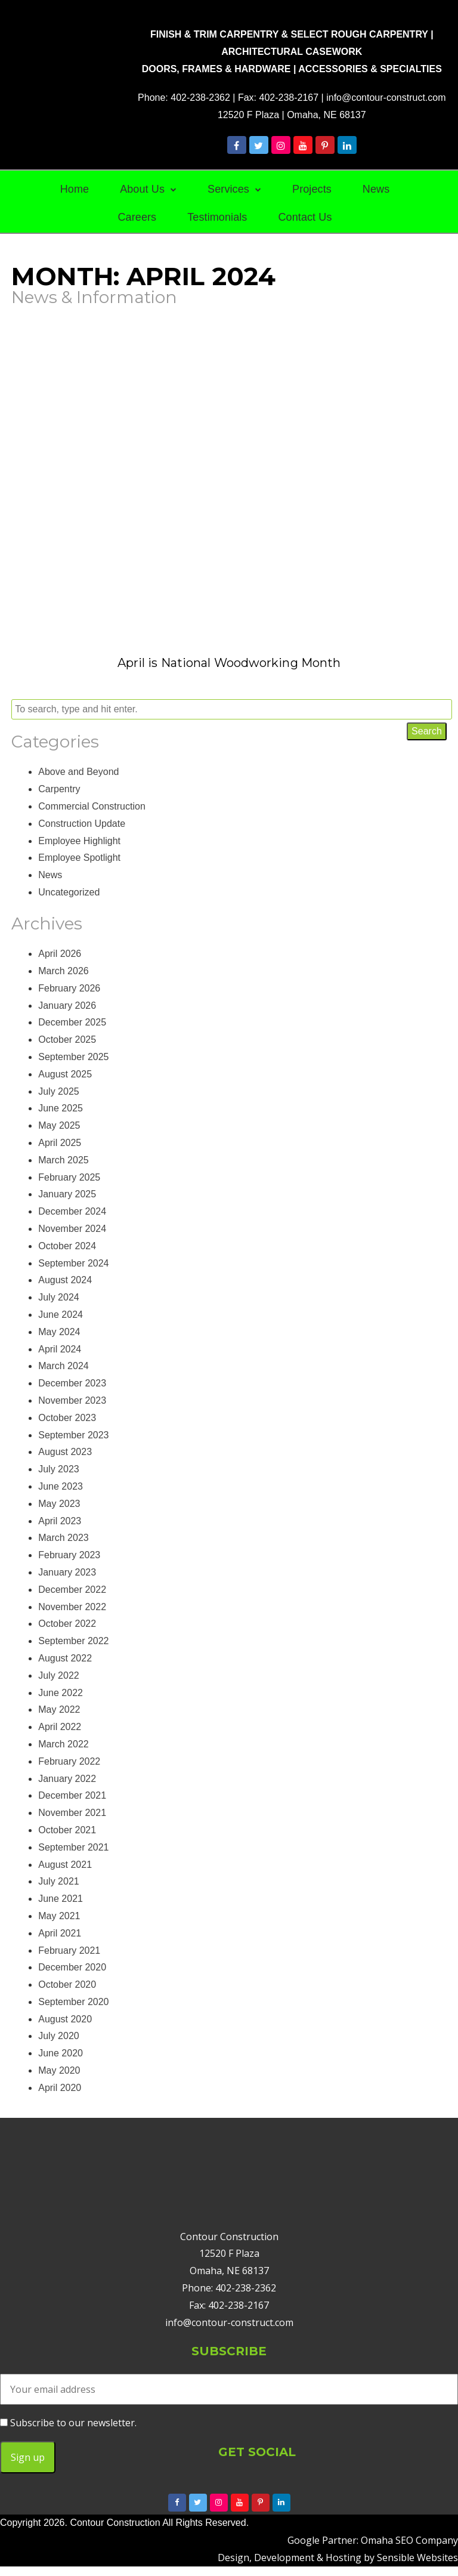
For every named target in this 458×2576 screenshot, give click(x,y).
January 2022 (67, 1779)
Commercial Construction (92, 806)
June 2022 (60, 1693)
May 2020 (59, 2070)
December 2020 (72, 1967)
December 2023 (72, 1383)
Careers (136, 217)
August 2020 (65, 2019)
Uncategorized (69, 892)
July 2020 (58, 2036)
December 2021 (72, 1795)
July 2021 (58, 1881)
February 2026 (69, 988)
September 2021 (73, 1847)
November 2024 (72, 1229)
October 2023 (67, 1418)
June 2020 (60, 2053)
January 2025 (67, 1194)
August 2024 (65, 1280)
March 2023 (63, 1538)
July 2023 (58, 1469)
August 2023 (65, 1452)
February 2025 (69, 1177)
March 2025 (63, 1160)
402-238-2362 (200, 97)
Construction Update (81, 823)
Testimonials (217, 217)
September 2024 (73, 1263)
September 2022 (73, 1641)
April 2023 (59, 1521)
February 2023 (69, 1555)
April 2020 (59, 2088)
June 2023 (60, 1486)
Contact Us (305, 217)
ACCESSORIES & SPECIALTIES (370, 69)
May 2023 (59, 1504)
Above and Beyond (78, 772)
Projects (312, 189)
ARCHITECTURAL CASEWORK (291, 52)
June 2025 (60, 1108)
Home (74, 189)
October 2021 (67, 1830)
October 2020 (67, 1984)
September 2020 (73, 2002)
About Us (142, 189)
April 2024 (59, 1349)
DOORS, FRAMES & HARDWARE (216, 69)
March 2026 (63, 971)
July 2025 (58, 1091)
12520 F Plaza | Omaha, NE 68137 (292, 115)
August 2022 (65, 1658)
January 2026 (67, 1005)
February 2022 (69, 1761)
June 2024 (60, 1314)
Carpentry (59, 789)
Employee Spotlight (79, 858)
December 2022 (72, 1589)
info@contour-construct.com (385, 97)
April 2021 (59, 1933)
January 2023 (67, 1572)
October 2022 (67, 1624)
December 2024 (72, 1211)
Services (228, 189)
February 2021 (69, 1950)
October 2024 (67, 1246)
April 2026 (59, 954)
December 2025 (72, 1022)
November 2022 (72, 1607)
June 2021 (60, 1899)
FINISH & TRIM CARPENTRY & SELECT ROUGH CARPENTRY (289, 34)
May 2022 (59, 1709)
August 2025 (65, 1074)
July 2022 (58, 1675)
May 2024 (59, 1332)
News (376, 189)
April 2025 (59, 1143)
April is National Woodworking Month (229, 663)
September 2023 (73, 1435)
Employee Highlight (79, 841)
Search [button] (426, 731)
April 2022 (59, 1727)
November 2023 (72, 1400)
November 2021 (72, 1813)
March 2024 (63, 1366)
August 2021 (65, 1865)
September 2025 (73, 1057)
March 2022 (63, 1744)
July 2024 (58, 1297)
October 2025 (67, 1039)
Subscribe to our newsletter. (68, 2422)
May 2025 (59, 1125)
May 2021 (59, 1916)
